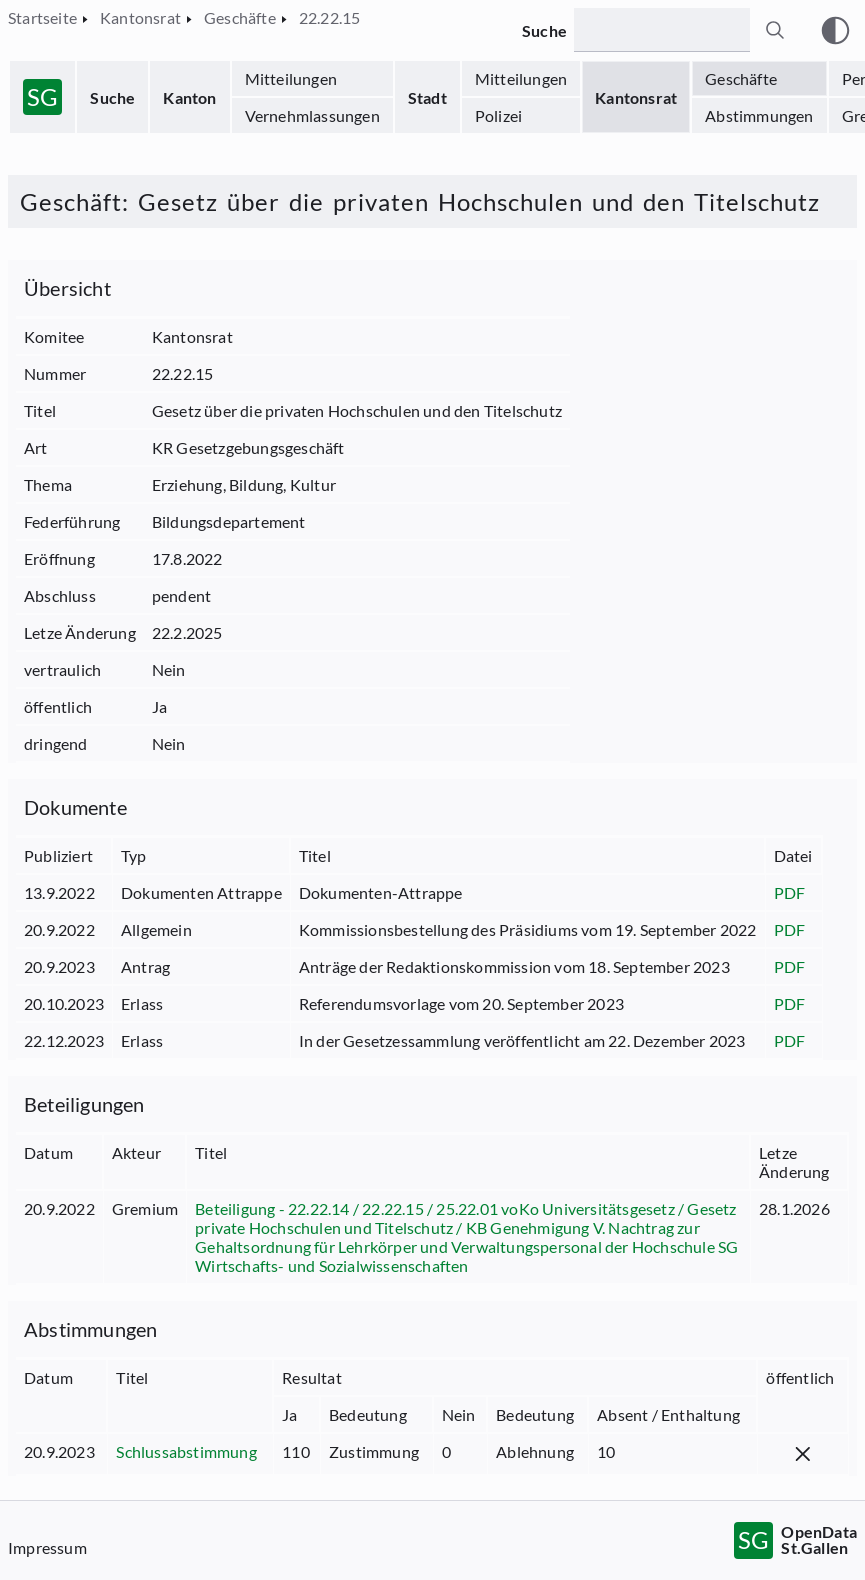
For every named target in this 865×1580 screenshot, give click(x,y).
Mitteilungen (291, 78)
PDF (790, 892)
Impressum (47, 1547)
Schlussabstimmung (186, 1451)
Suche (112, 97)
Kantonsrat (636, 97)
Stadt (427, 97)
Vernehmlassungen (312, 115)
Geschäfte (741, 78)
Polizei (498, 115)
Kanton (189, 97)
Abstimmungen (759, 115)
